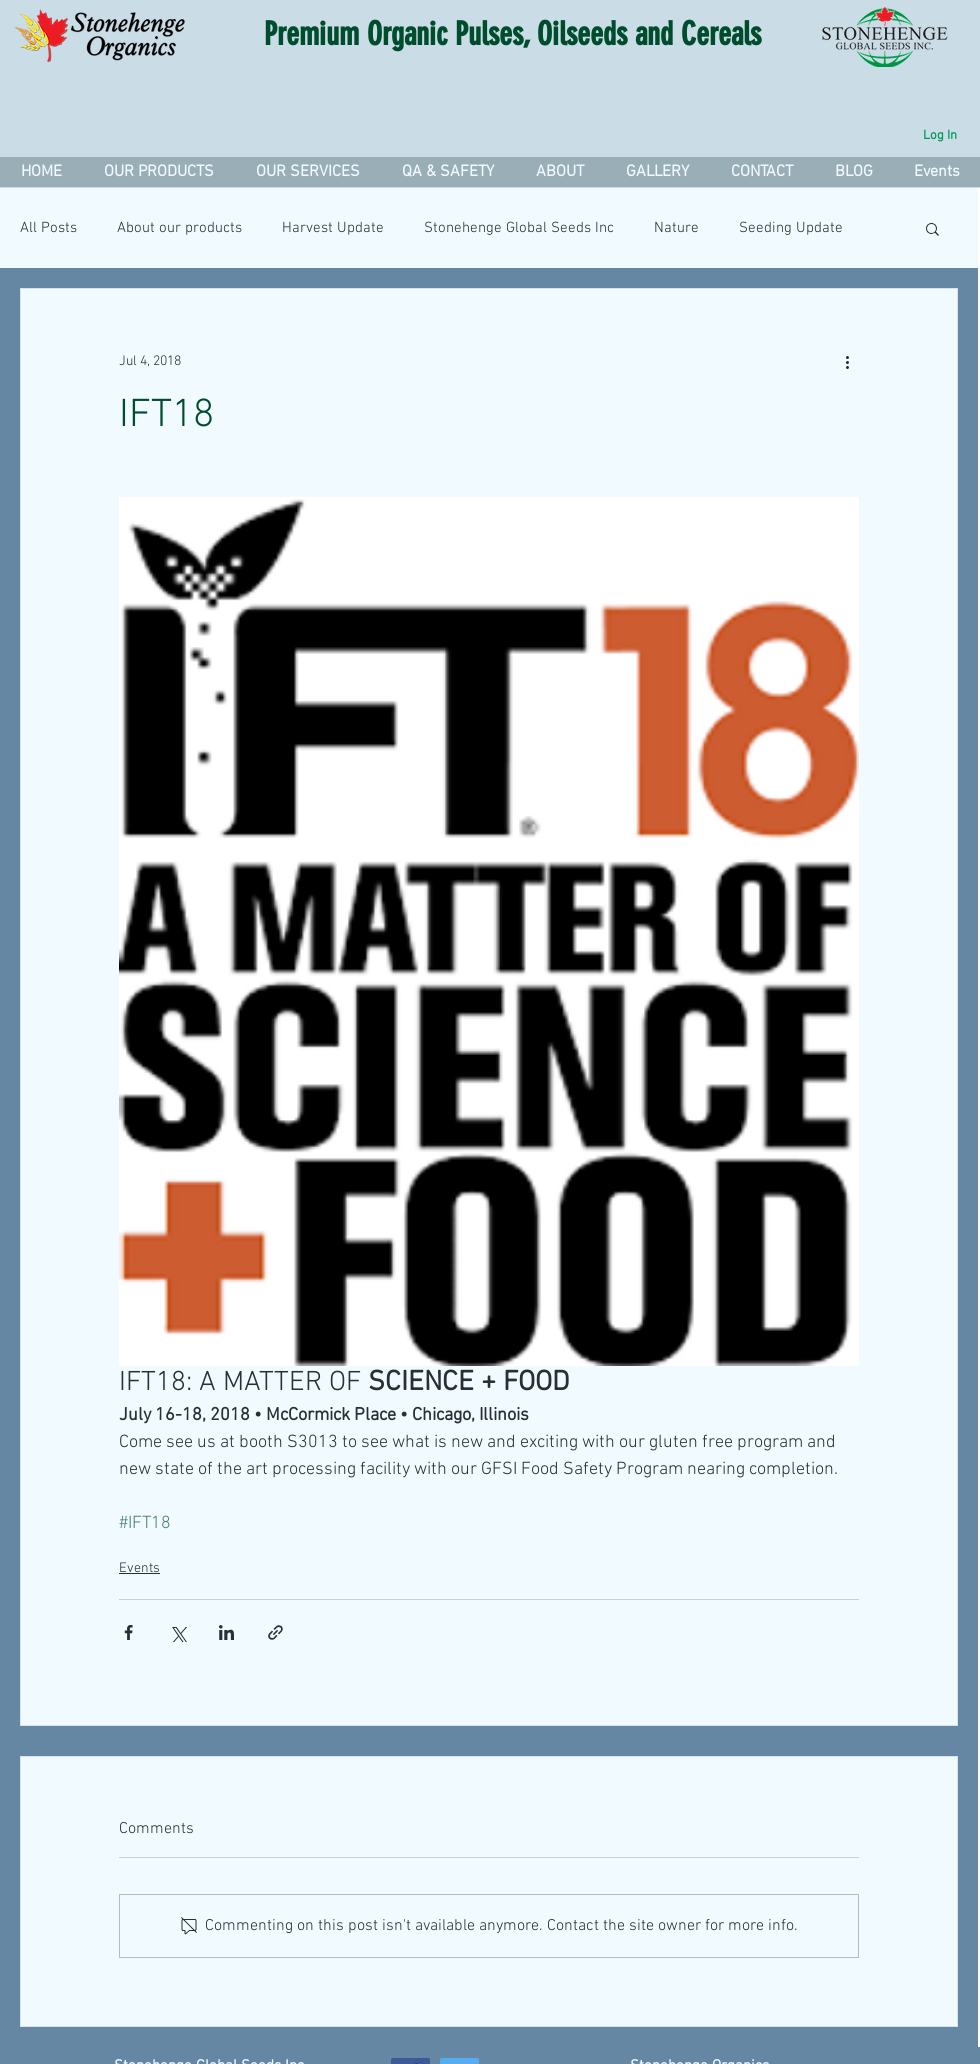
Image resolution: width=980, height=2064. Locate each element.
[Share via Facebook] (128, 1632)
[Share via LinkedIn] (226, 1632)
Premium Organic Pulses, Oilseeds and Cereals (512, 34)
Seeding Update (791, 228)
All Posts (48, 228)
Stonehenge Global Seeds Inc (519, 228)
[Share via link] (275, 1632)
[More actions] (847, 361)
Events (139, 1568)
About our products (179, 228)
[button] (307, 172)
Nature (676, 228)
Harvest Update (333, 228)
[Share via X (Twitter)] (177, 1632)
